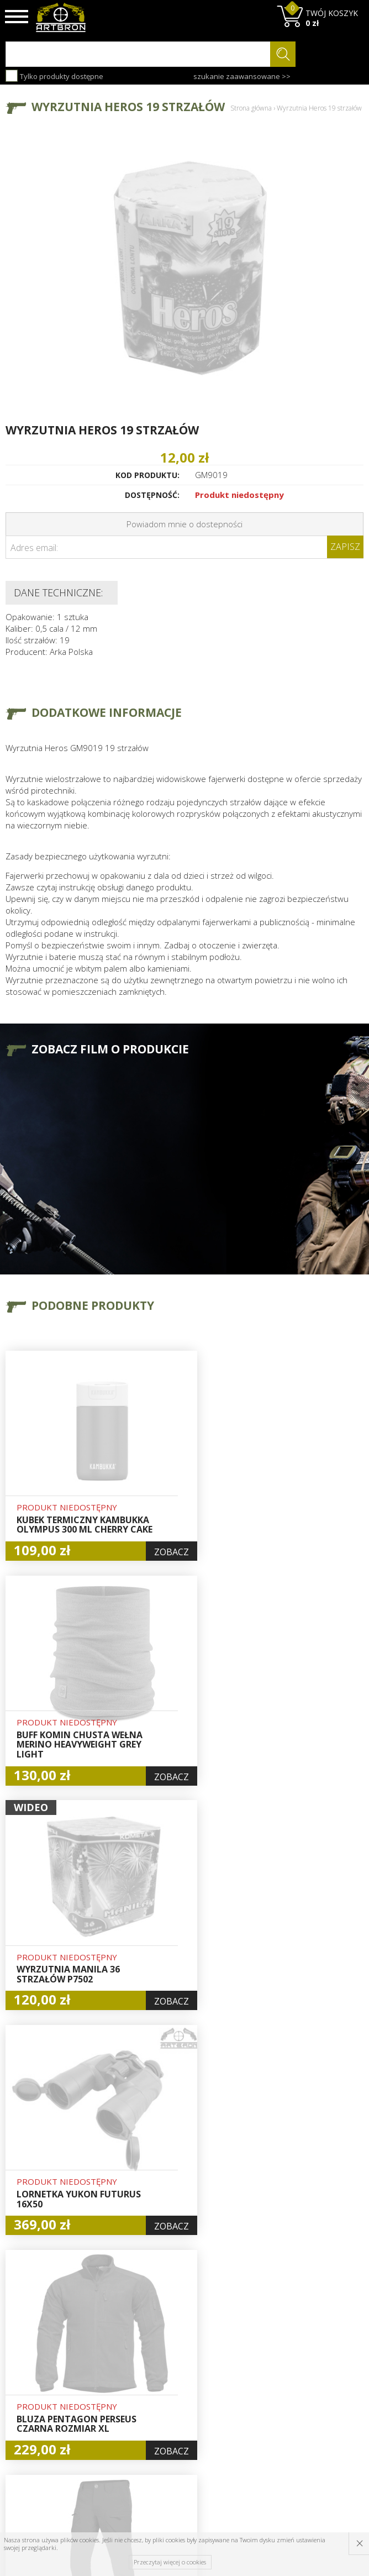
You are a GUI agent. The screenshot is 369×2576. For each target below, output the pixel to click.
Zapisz (345, 547)
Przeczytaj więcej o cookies (170, 2562)
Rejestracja (180, 2387)
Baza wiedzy (120, 2361)
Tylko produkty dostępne (54, 76)
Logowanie (179, 2374)
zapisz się (326, 2402)
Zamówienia (181, 2400)
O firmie (113, 2348)
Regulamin (117, 2399)
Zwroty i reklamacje (118, 2418)
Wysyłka (112, 2387)
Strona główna (251, 108)
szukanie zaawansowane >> (242, 76)
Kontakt (112, 2436)
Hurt (167, 2362)
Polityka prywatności (181, 2418)
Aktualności (119, 2374)
